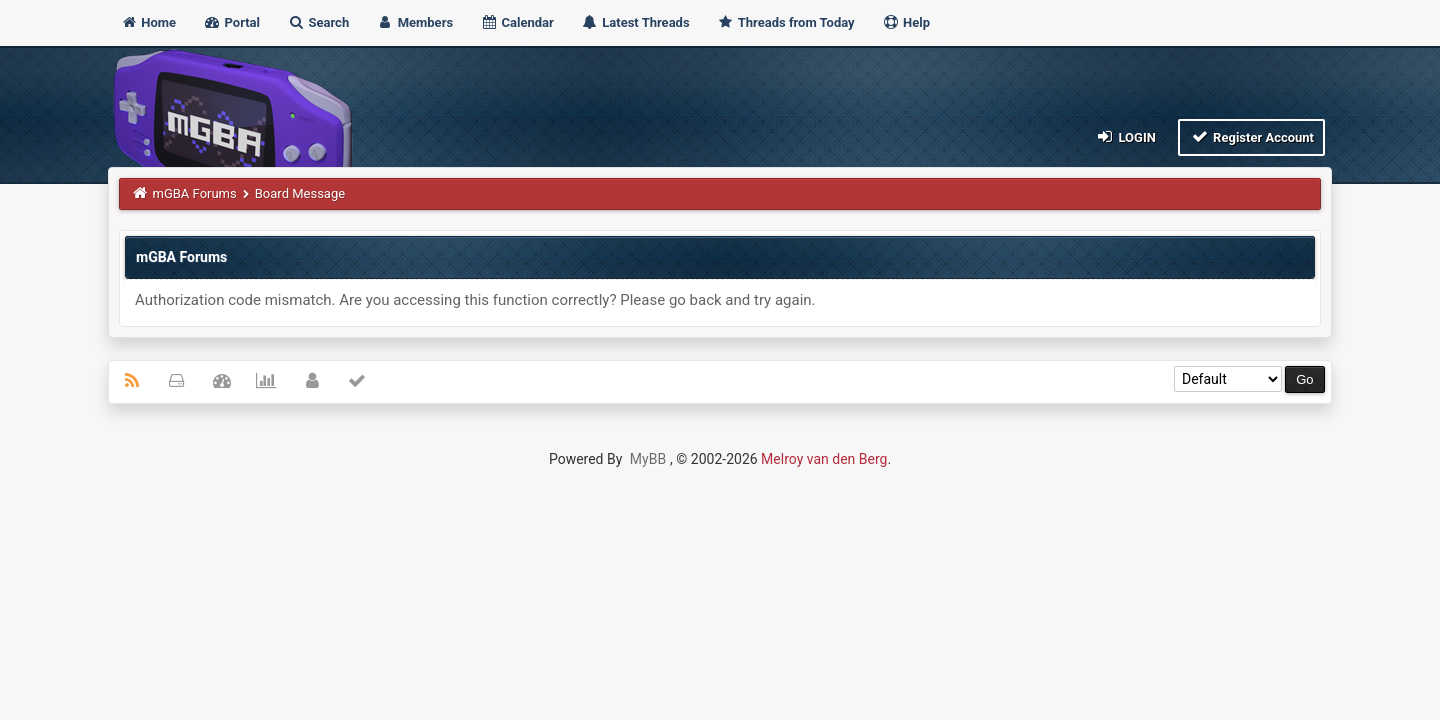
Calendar (516, 22)
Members (414, 22)
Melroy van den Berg (824, 459)
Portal (231, 22)
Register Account (1251, 136)
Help (906, 22)
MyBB (648, 459)
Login (1125, 136)
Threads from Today (786, 22)
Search (318, 22)
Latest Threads (635, 22)
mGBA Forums (195, 193)
